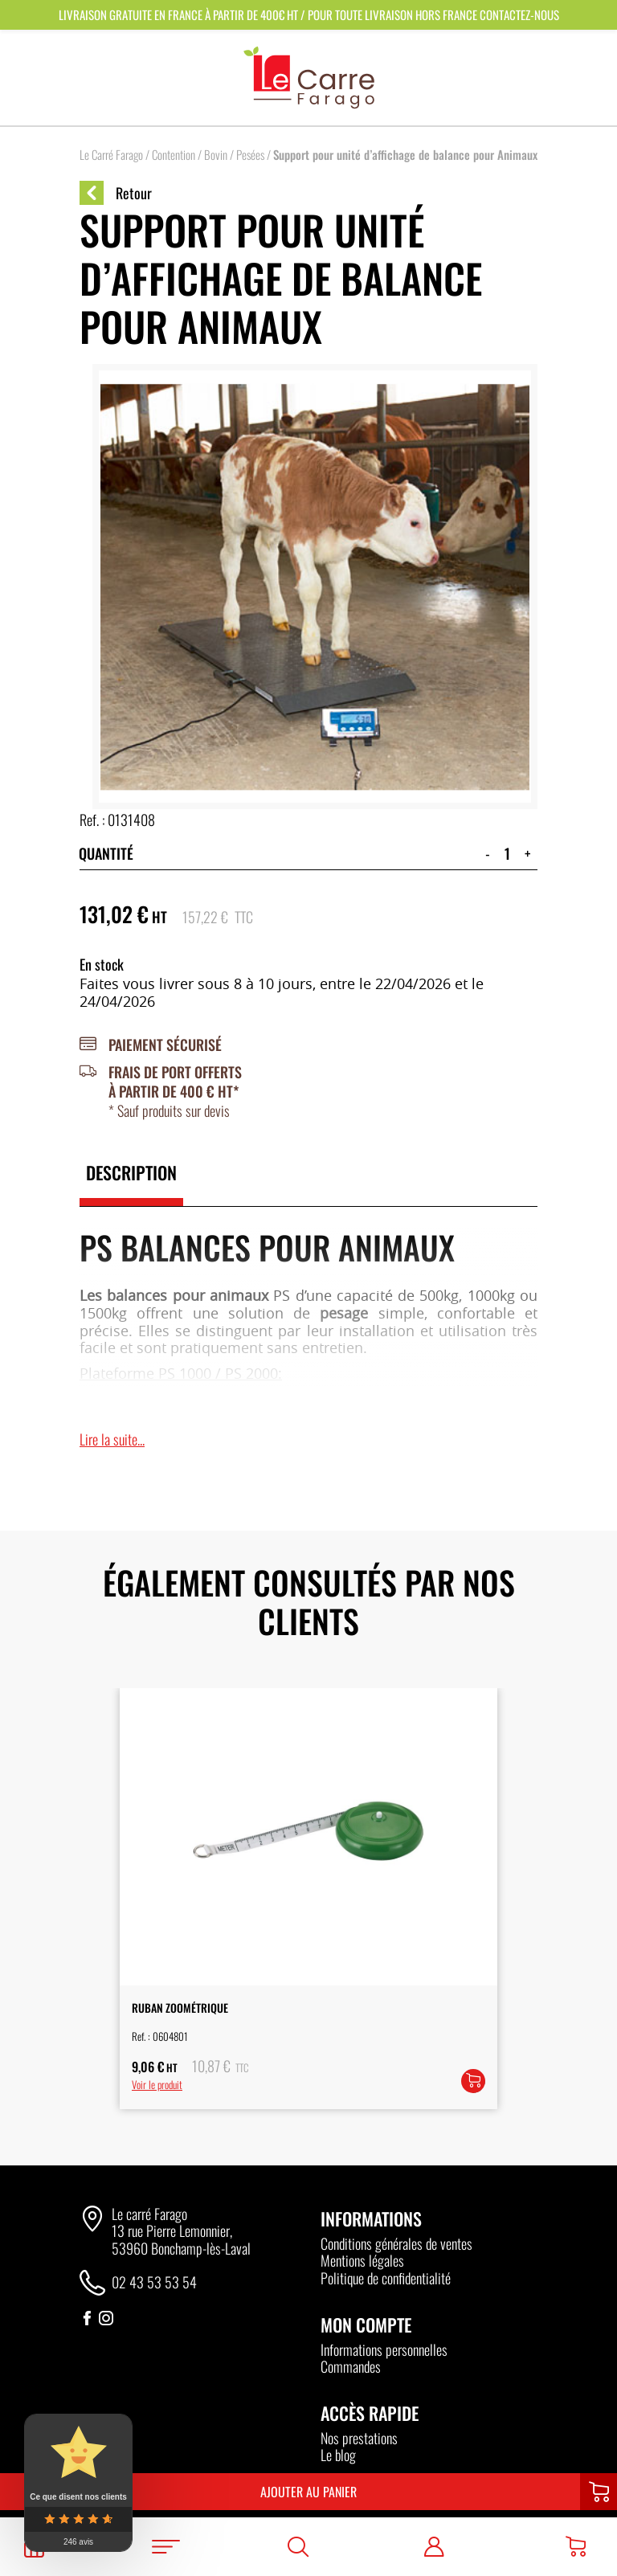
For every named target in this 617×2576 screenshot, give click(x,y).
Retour (116, 193)
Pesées (250, 154)
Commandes (351, 2366)
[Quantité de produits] (507, 853)
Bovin (215, 154)
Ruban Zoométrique (180, 2007)
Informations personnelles (384, 2349)
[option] (308, 1898)
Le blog (338, 2454)
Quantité (106, 853)
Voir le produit (157, 2084)
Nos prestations (359, 2437)
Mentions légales (362, 2260)
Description (131, 1172)
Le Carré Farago (111, 154)
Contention (173, 154)
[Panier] (575, 2546)
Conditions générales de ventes (396, 2243)
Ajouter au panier (308, 2491)
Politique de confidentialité (386, 2277)
